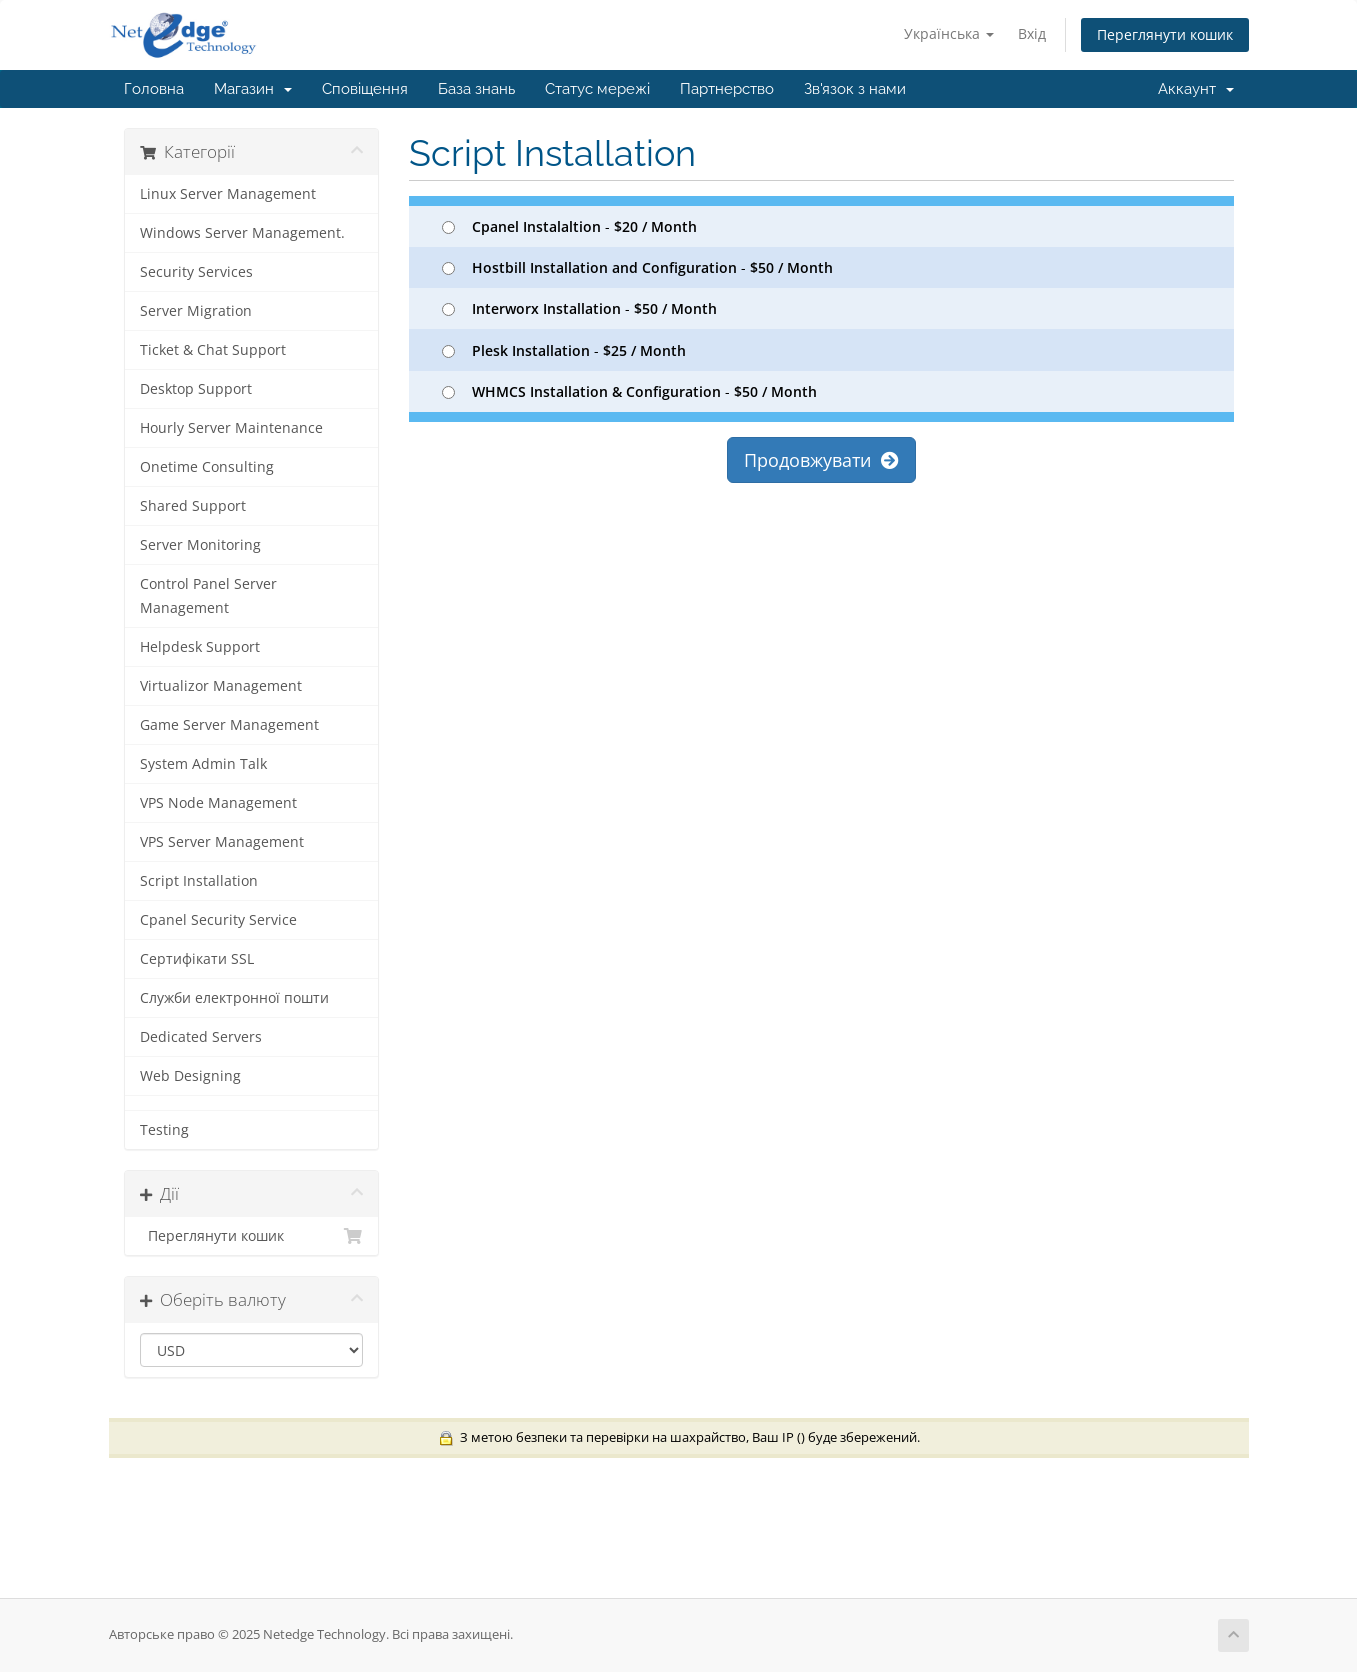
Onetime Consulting (207, 467)
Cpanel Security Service (218, 920)
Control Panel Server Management (208, 596)
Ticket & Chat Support (213, 350)
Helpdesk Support (200, 647)
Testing (164, 1130)
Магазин (253, 89)
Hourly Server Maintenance (231, 428)
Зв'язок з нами (855, 89)
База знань (476, 89)
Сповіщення (365, 89)
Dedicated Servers (201, 1037)
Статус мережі (597, 89)
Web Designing (190, 1076)
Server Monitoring (200, 545)
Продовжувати (821, 460)
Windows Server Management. (242, 233)
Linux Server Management (228, 194)
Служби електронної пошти (234, 998)
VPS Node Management (218, 803)
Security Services (196, 272)
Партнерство (727, 89)
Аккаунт (1196, 89)
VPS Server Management (222, 842)
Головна (154, 89)
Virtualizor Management (221, 686)
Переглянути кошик (1165, 34)
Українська (949, 33)
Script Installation (199, 881)
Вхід (1032, 33)
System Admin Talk (203, 764)
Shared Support (193, 506)
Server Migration (196, 311)
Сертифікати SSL (197, 959)
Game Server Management (229, 725)
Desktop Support (196, 389)
